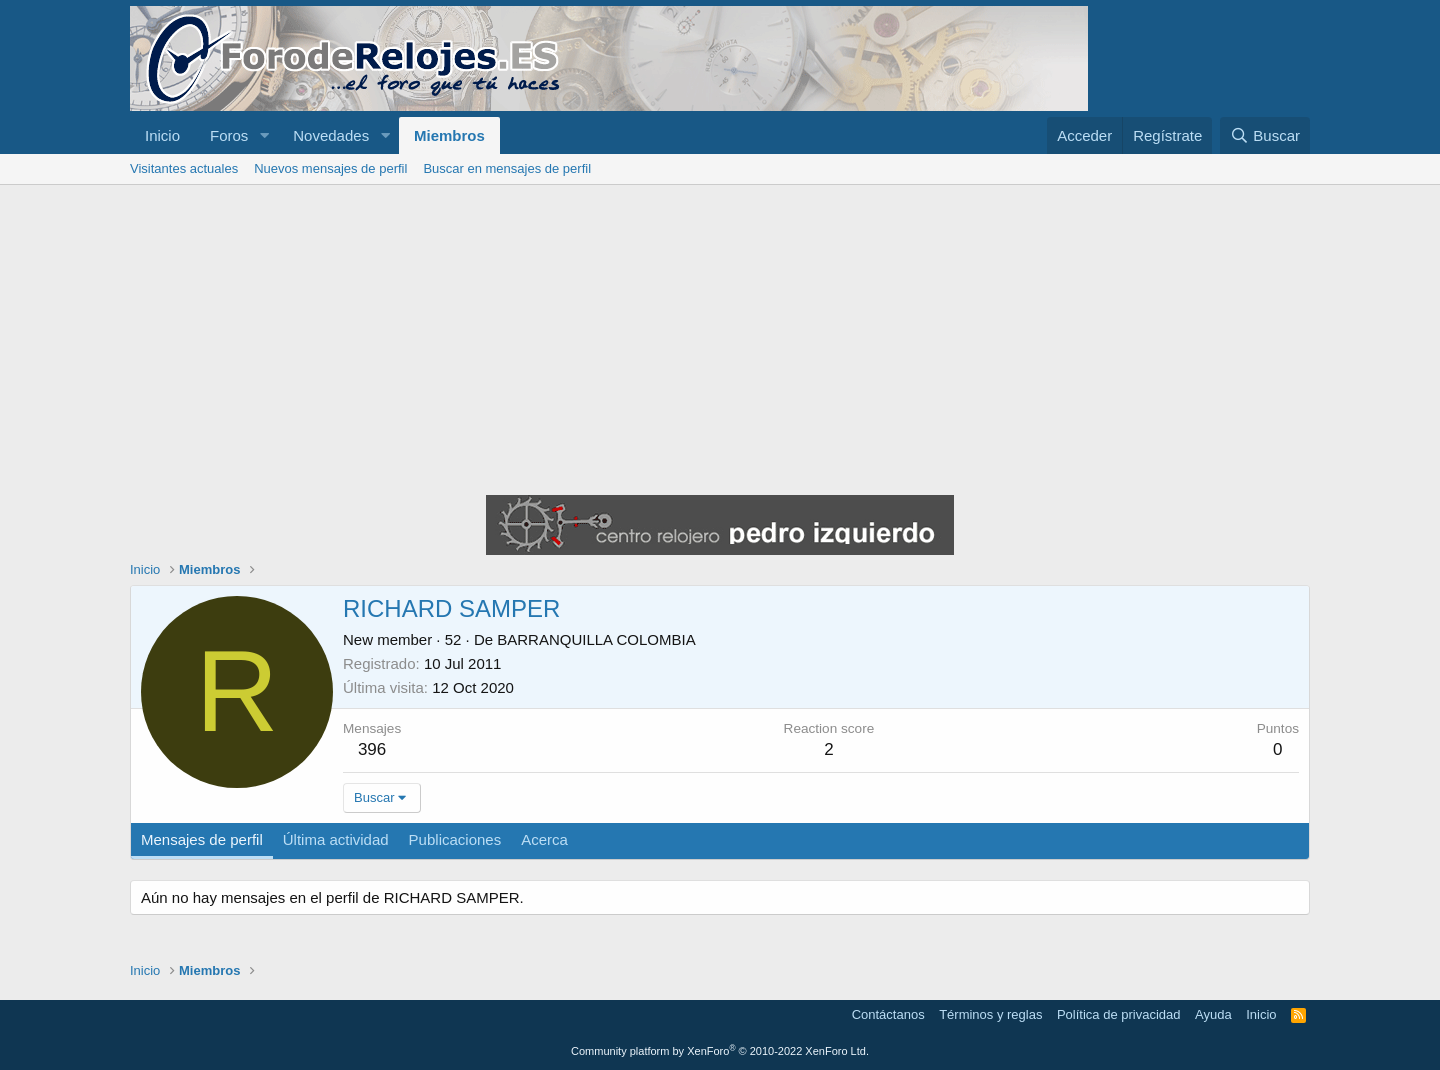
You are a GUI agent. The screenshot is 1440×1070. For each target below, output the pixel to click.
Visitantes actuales (184, 168)
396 (372, 749)
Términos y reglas (990, 1014)
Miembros (449, 135)
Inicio (162, 135)
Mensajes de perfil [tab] (202, 839)
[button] (264, 135)
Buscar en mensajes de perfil (507, 168)
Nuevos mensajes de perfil (330, 168)
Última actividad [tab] (336, 839)
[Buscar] (1265, 135)
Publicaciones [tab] (455, 839)
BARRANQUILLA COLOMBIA (596, 639)
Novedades (331, 135)
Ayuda (1213, 1014)
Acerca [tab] (544, 839)
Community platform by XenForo (720, 1051)
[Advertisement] (720, 335)
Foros (229, 135)
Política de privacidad (1119, 1014)
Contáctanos (888, 1014)
